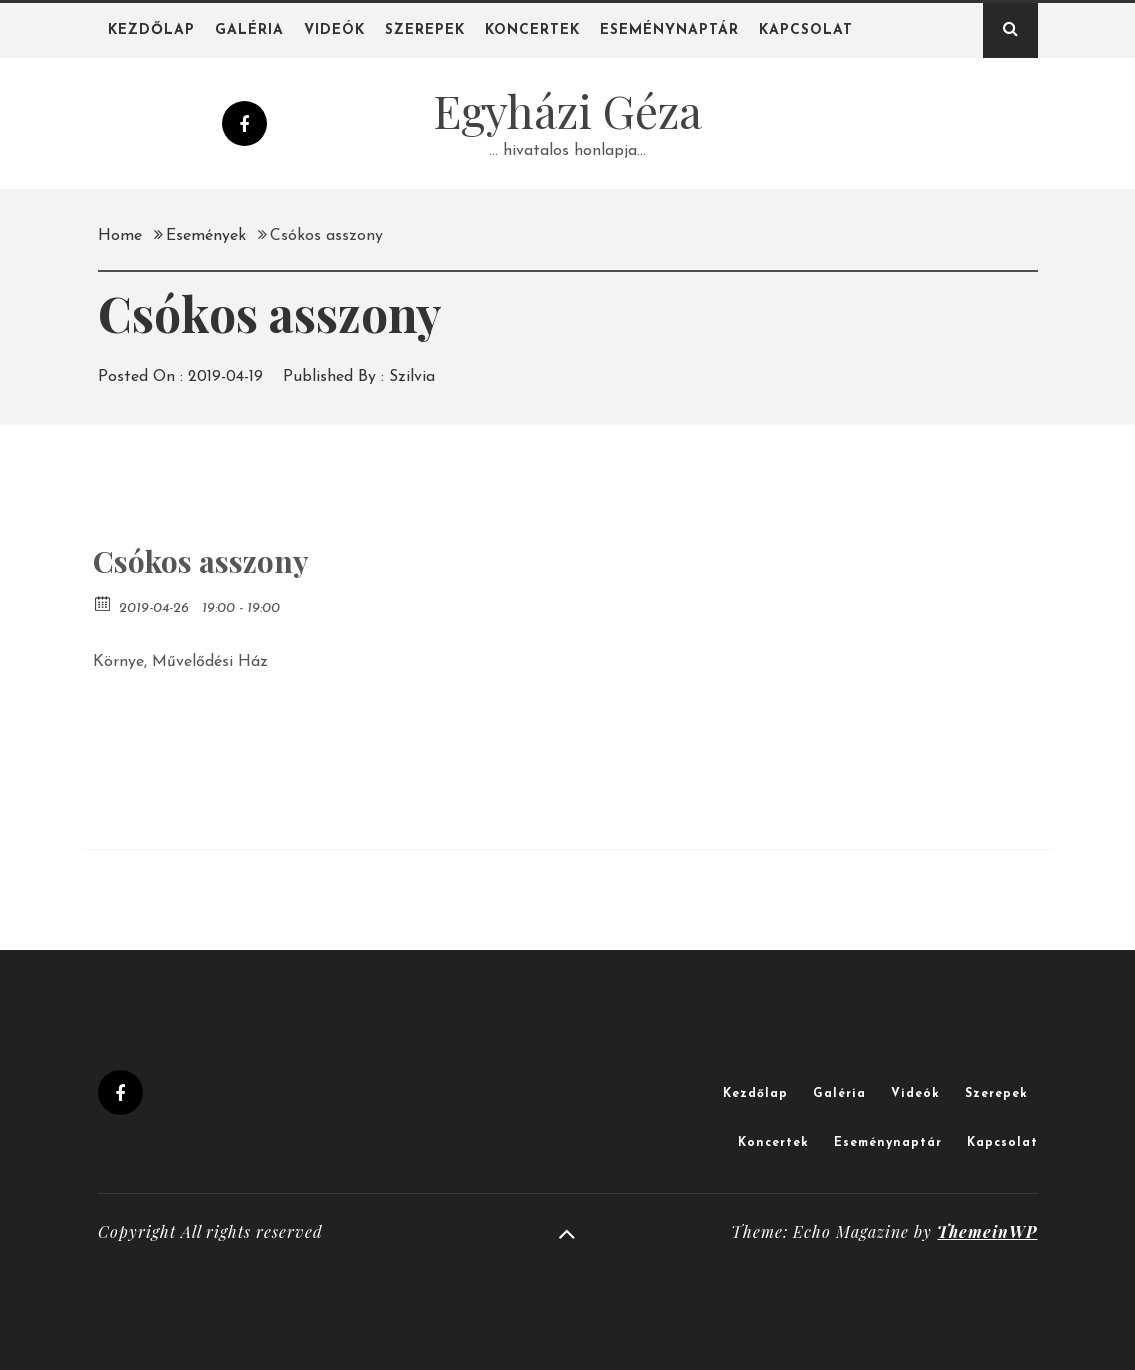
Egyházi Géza (567, 110)
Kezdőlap (151, 30)
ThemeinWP (987, 1231)
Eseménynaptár (669, 30)
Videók (334, 30)
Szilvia (412, 377)
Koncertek (532, 30)
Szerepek (425, 30)
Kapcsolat (806, 30)
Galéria (249, 30)
